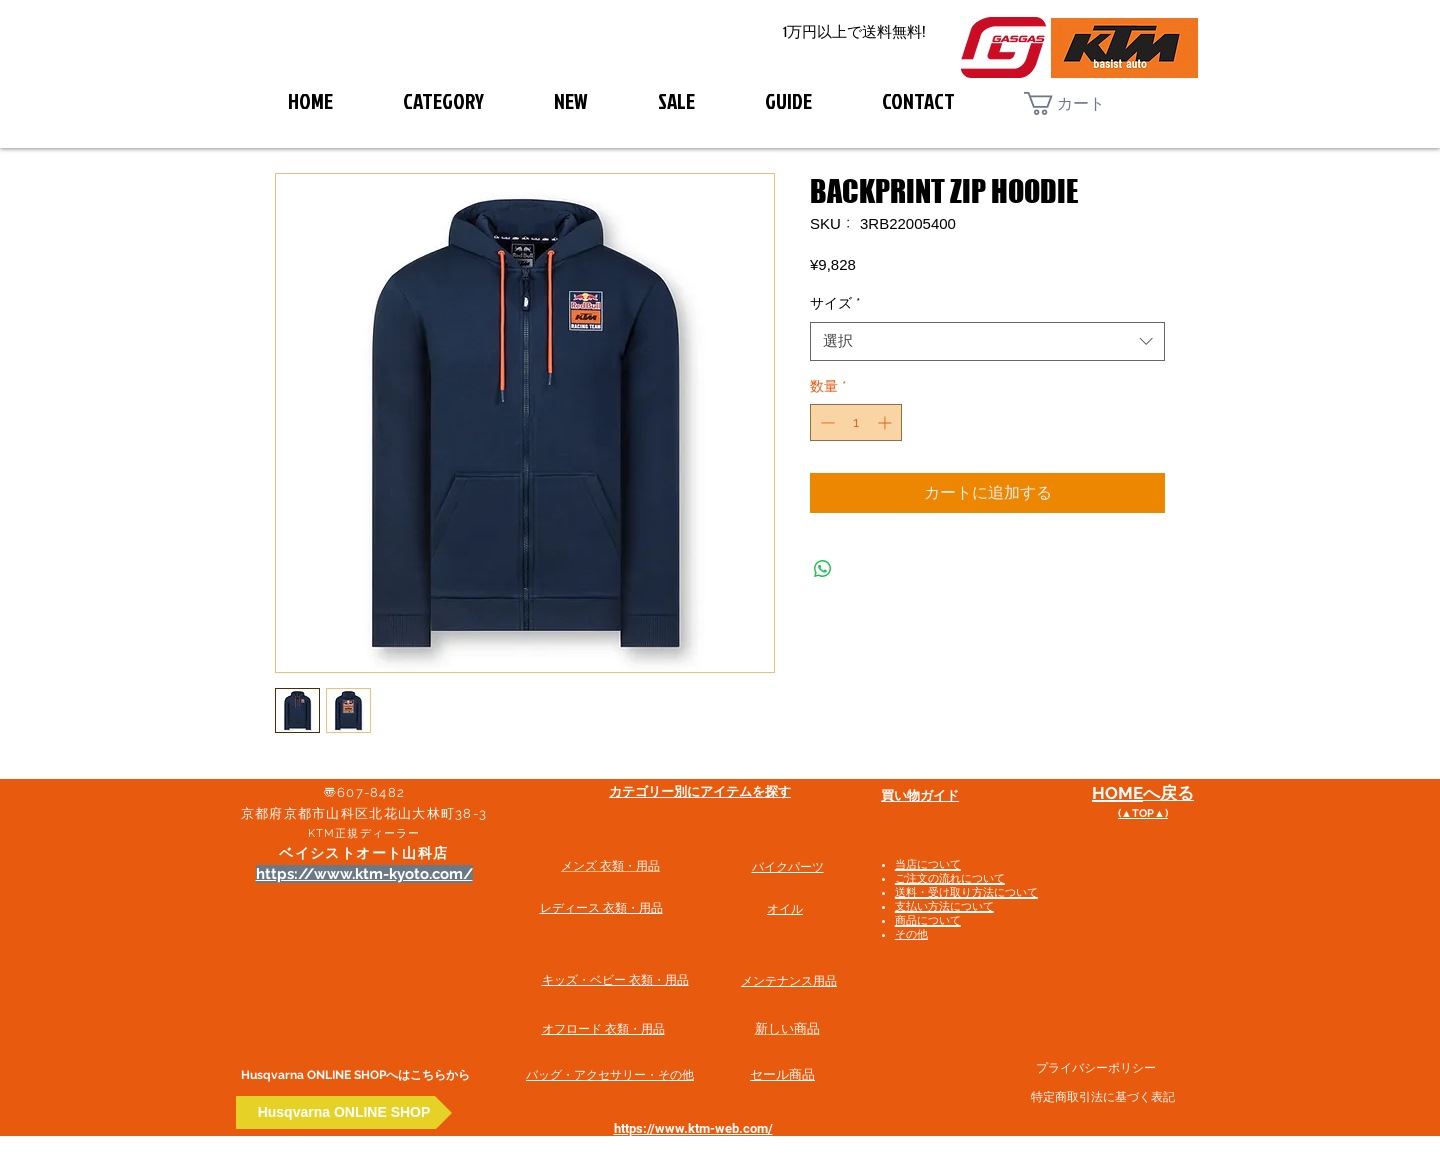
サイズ (835, 303)
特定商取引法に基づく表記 (1103, 1097)
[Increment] (886, 422)
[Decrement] (825, 422)
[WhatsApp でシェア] (823, 569)
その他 (911, 934)
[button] (1080, 103)
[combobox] (987, 341)
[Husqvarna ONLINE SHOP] (344, 1112)
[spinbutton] (856, 422)
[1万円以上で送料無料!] (854, 32)
